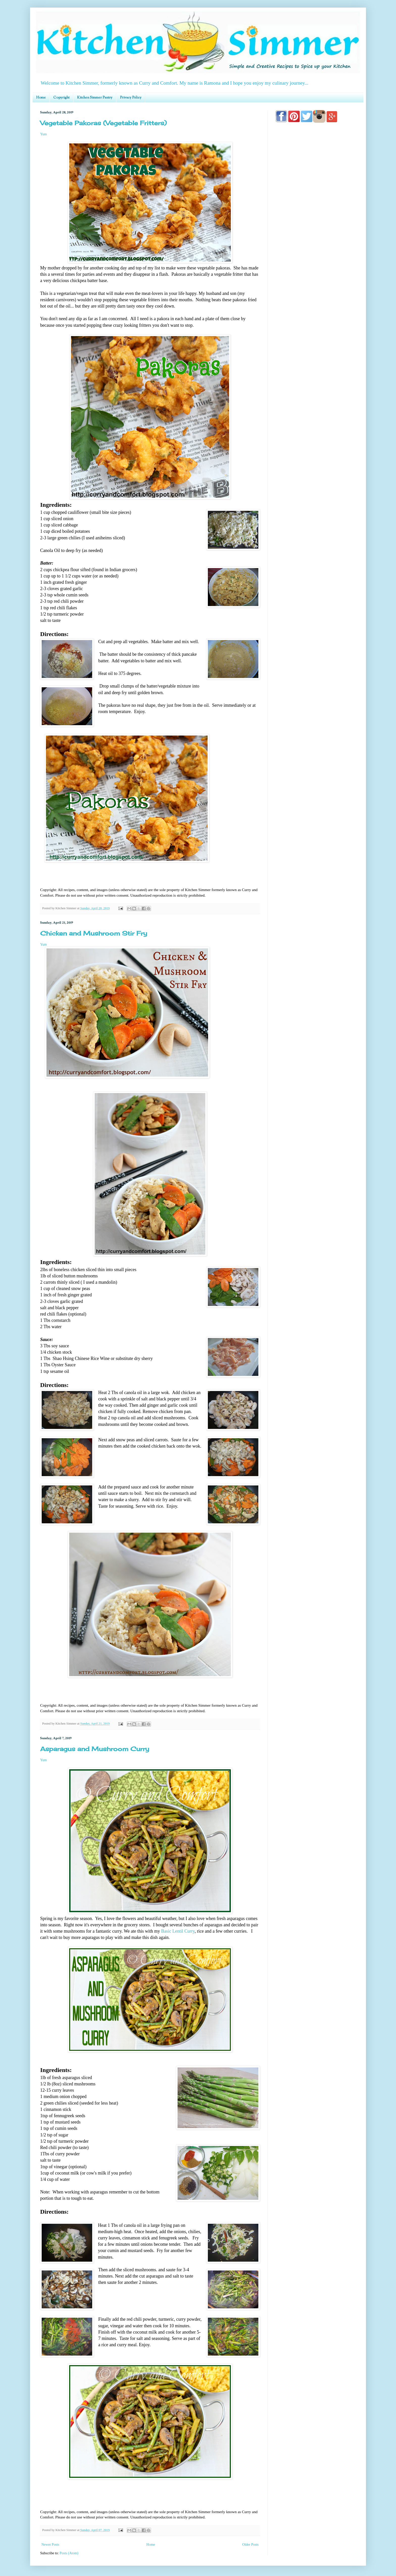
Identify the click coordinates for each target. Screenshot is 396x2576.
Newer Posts (50, 2544)
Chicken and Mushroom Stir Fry (93, 933)
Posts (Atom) (69, 2553)
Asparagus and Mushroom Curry (94, 1749)
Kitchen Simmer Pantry (94, 97)
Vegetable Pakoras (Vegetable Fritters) (103, 123)
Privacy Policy (130, 97)
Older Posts (250, 2544)
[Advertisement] (315, 271)
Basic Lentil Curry (178, 1931)
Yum (43, 134)
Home (41, 97)
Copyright (61, 97)
